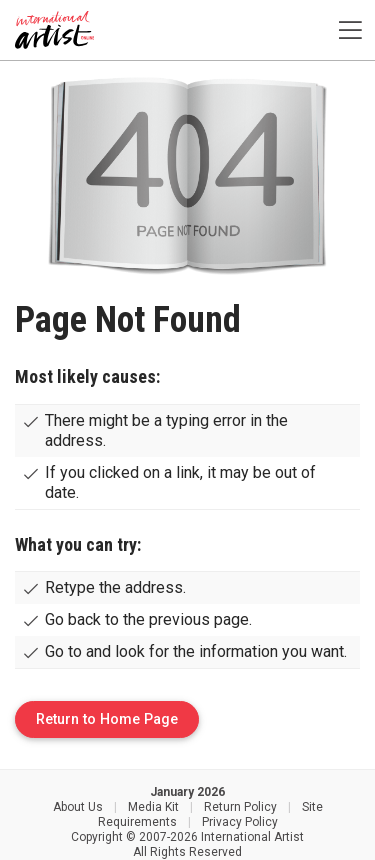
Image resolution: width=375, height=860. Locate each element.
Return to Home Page (107, 719)
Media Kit (153, 807)
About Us (78, 807)
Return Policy (240, 807)
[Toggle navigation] (350, 30)
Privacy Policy (240, 822)
